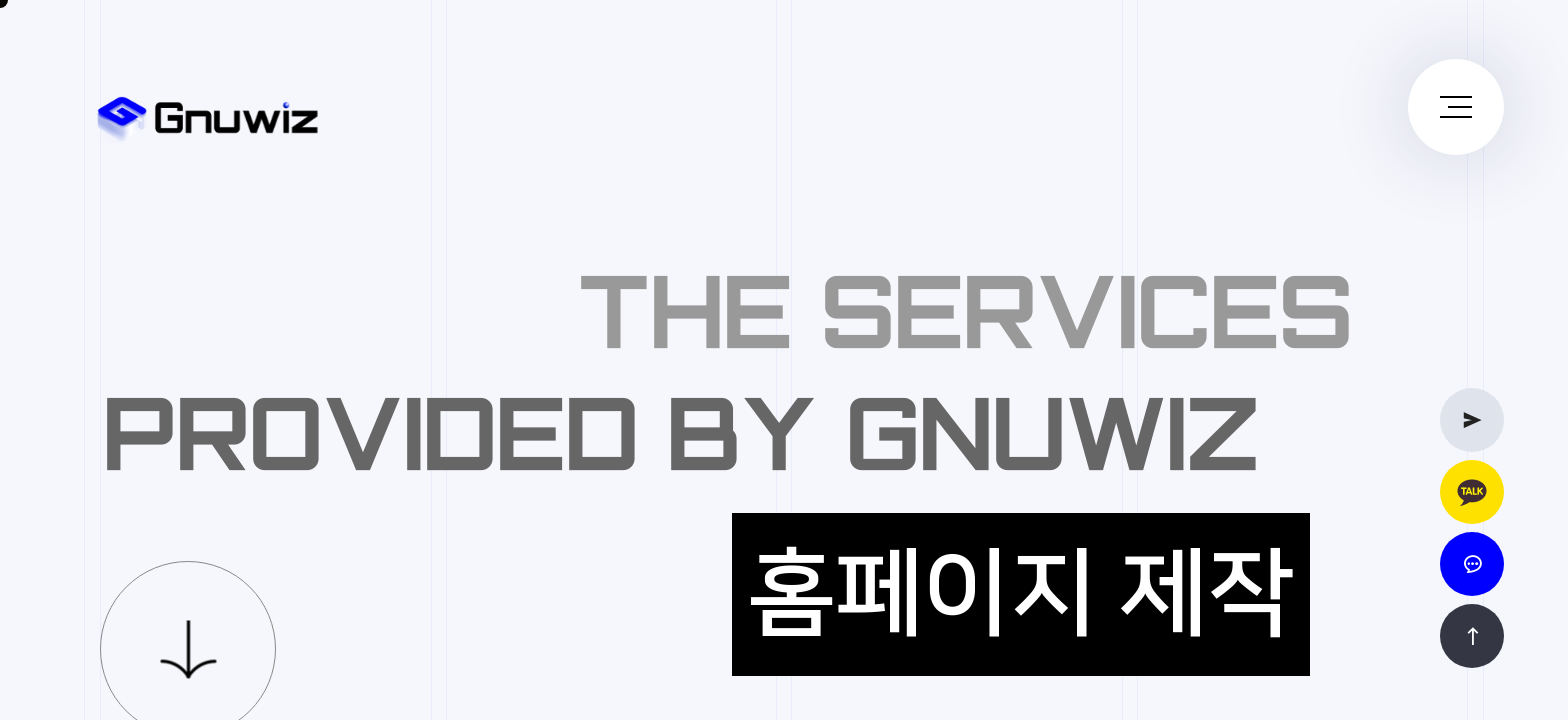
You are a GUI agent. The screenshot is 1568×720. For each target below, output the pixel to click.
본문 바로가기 (0, 0)
